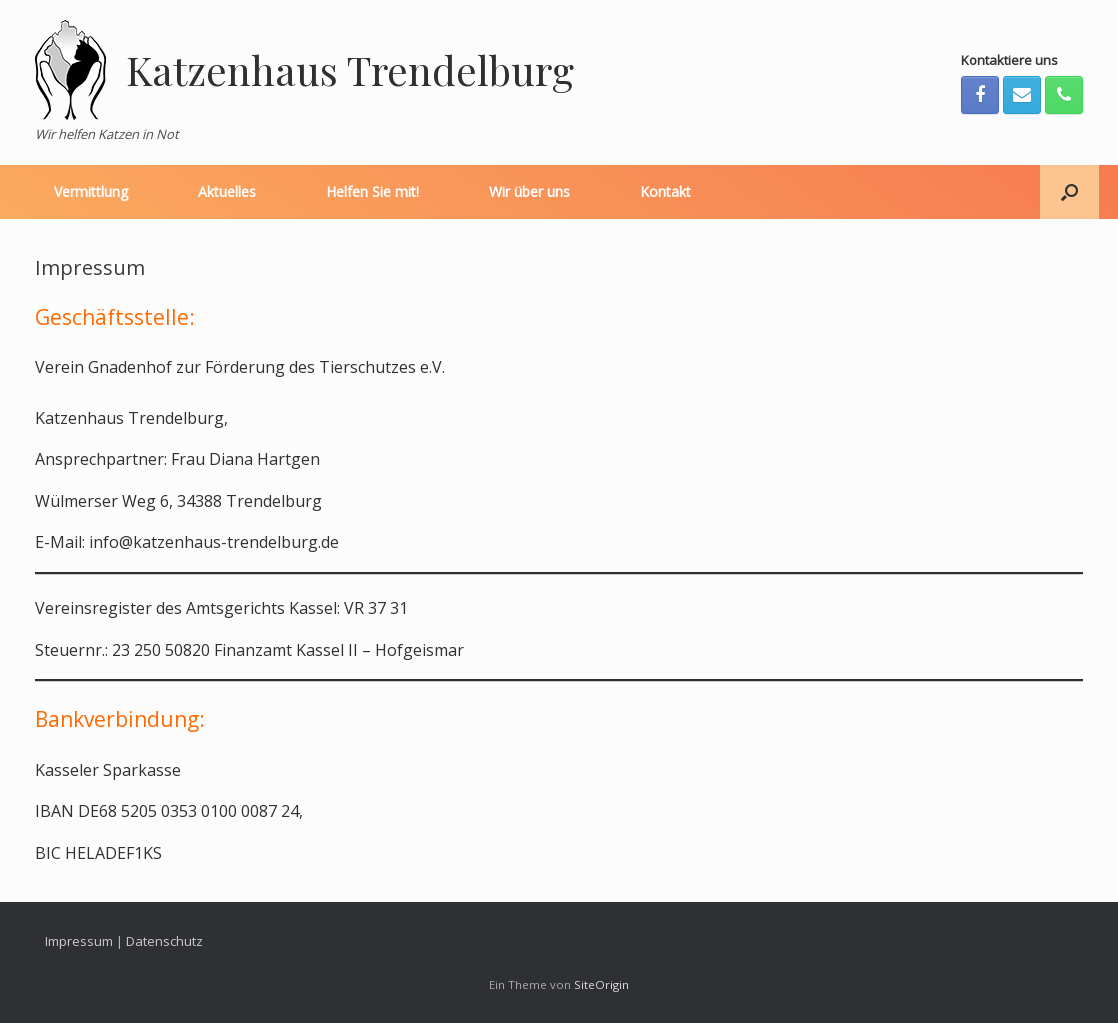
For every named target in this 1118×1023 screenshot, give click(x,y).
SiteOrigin (601, 984)
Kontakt (665, 191)
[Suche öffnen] (1069, 192)
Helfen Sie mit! (372, 191)
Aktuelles (227, 191)
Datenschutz (164, 941)
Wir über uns (529, 191)
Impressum (79, 941)
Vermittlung (91, 191)
